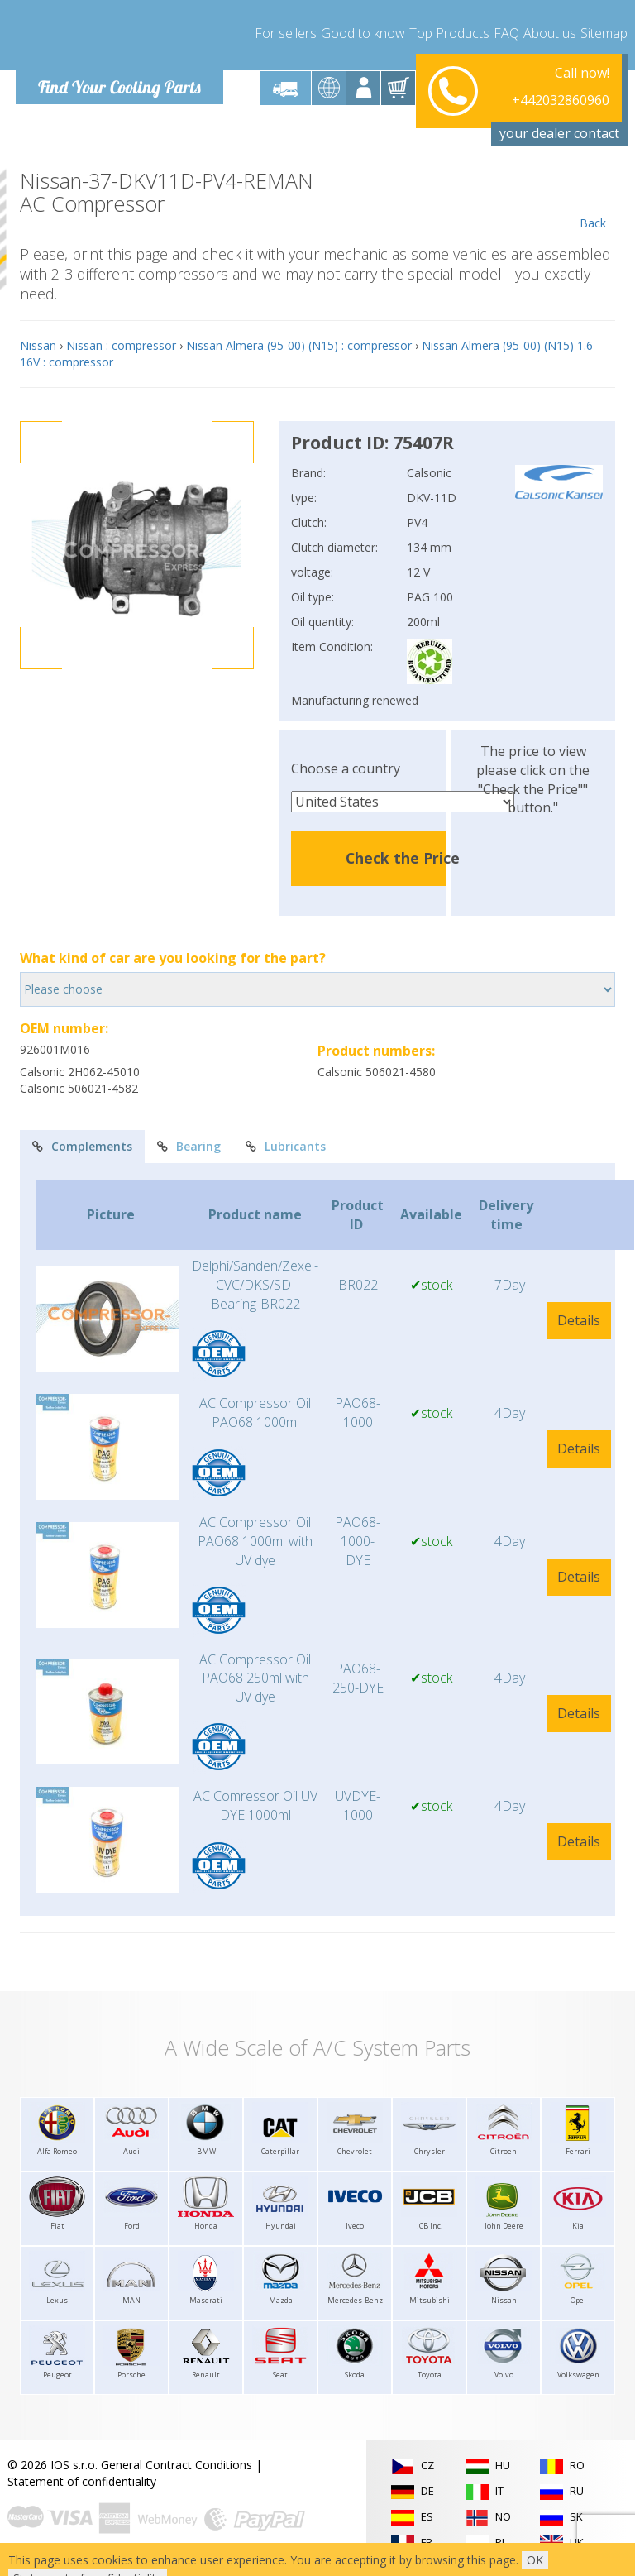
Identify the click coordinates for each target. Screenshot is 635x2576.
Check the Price (403, 858)
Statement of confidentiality (81, 2481)
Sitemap (604, 33)
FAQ (506, 33)
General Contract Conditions (176, 2465)
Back (592, 200)
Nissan (38, 345)
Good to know (363, 33)
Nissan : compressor (121, 345)
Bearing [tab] (189, 1146)
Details (578, 1320)
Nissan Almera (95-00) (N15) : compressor (299, 345)
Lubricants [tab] (286, 1146)
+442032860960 (560, 88)
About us (549, 33)
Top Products (449, 33)
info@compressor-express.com (525, 107)
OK (535, 2560)
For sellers (286, 33)
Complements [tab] (82, 1146)
